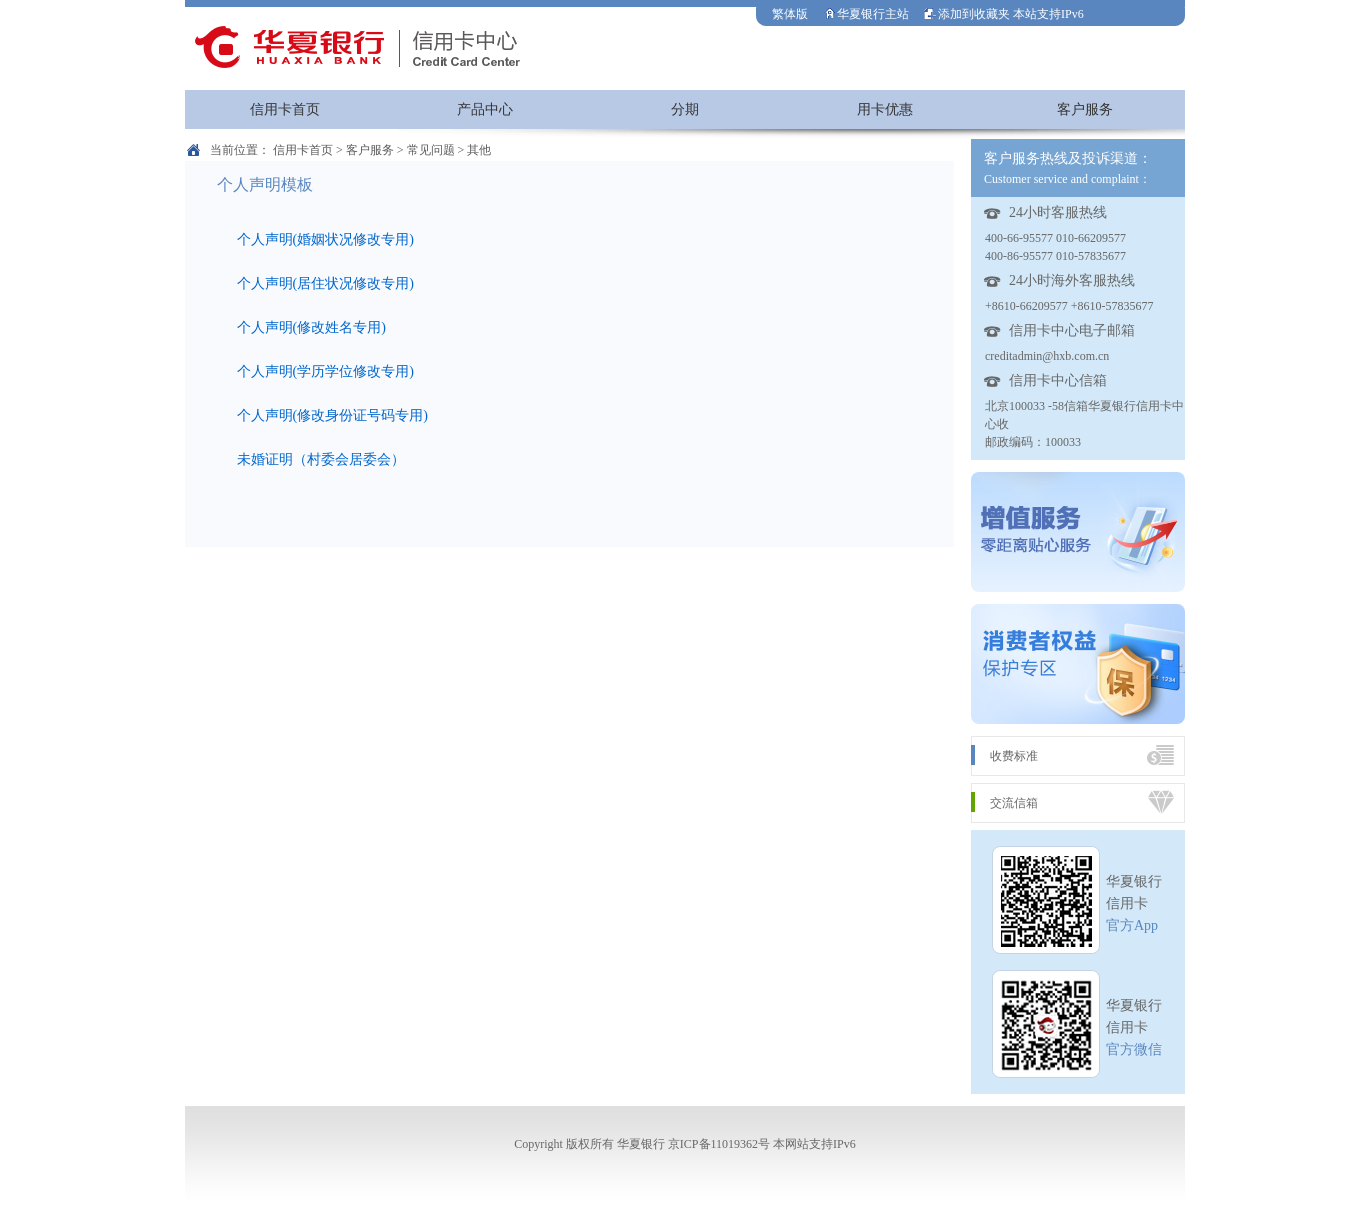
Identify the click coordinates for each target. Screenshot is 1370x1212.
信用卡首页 (285, 109)
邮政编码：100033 (1033, 442)
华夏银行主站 (866, 14)
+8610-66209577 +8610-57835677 (1069, 306)
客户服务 (1085, 109)
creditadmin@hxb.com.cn (1047, 356)
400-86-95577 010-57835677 (1055, 256)
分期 (685, 109)
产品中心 (485, 109)
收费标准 (1014, 756)
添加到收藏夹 (967, 14)
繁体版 (790, 14)
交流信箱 (1014, 803)
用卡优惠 (885, 109)
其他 (479, 150)
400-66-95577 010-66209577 (1055, 238)
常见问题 (431, 150)
